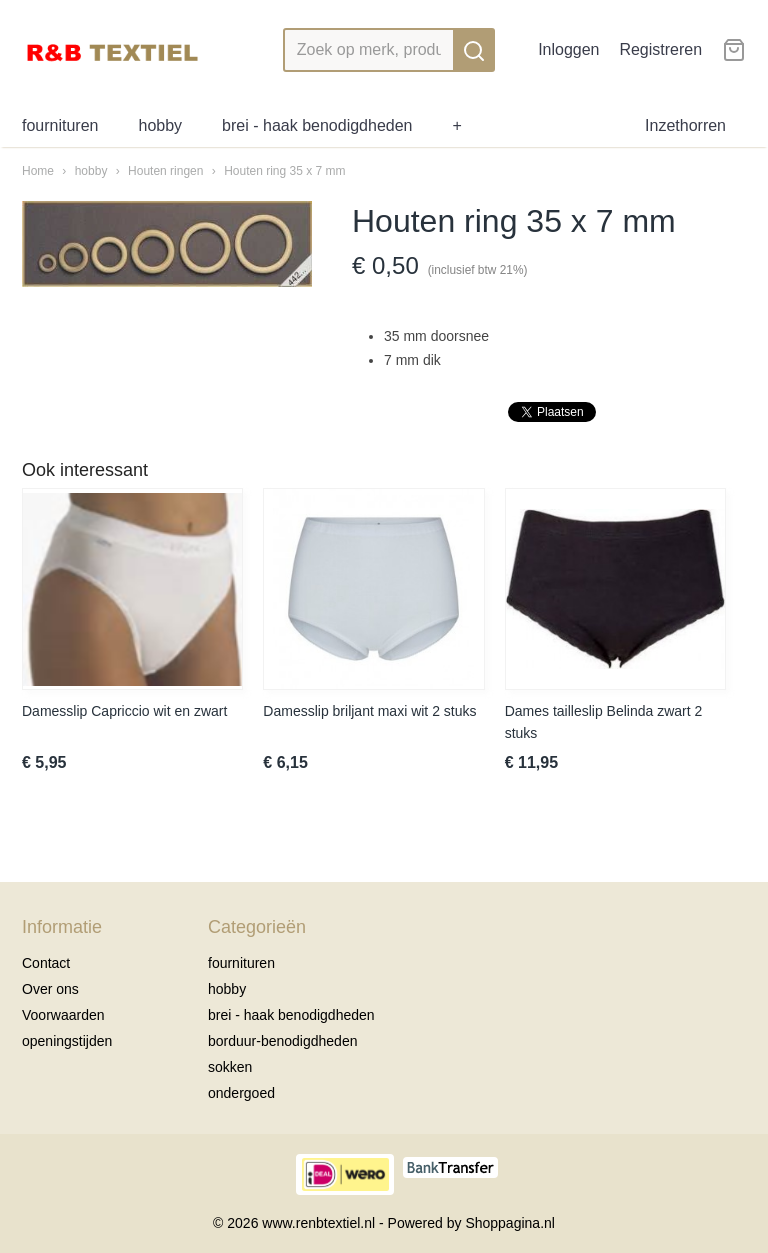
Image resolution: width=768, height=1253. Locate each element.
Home (38, 171)
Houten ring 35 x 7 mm (284, 171)
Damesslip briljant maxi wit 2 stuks (369, 711)
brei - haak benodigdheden (317, 125)
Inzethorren (685, 125)
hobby (161, 125)
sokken (230, 1067)
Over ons (50, 989)
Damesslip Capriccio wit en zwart (124, 711)
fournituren (60, 125)
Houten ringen (165, 171)
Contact (46, 963)
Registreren (660, 49)
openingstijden (67, 1041)
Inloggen (568, 49)
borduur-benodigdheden (282, 1041)
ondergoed (241, 1093)
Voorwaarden (63, 1015)
